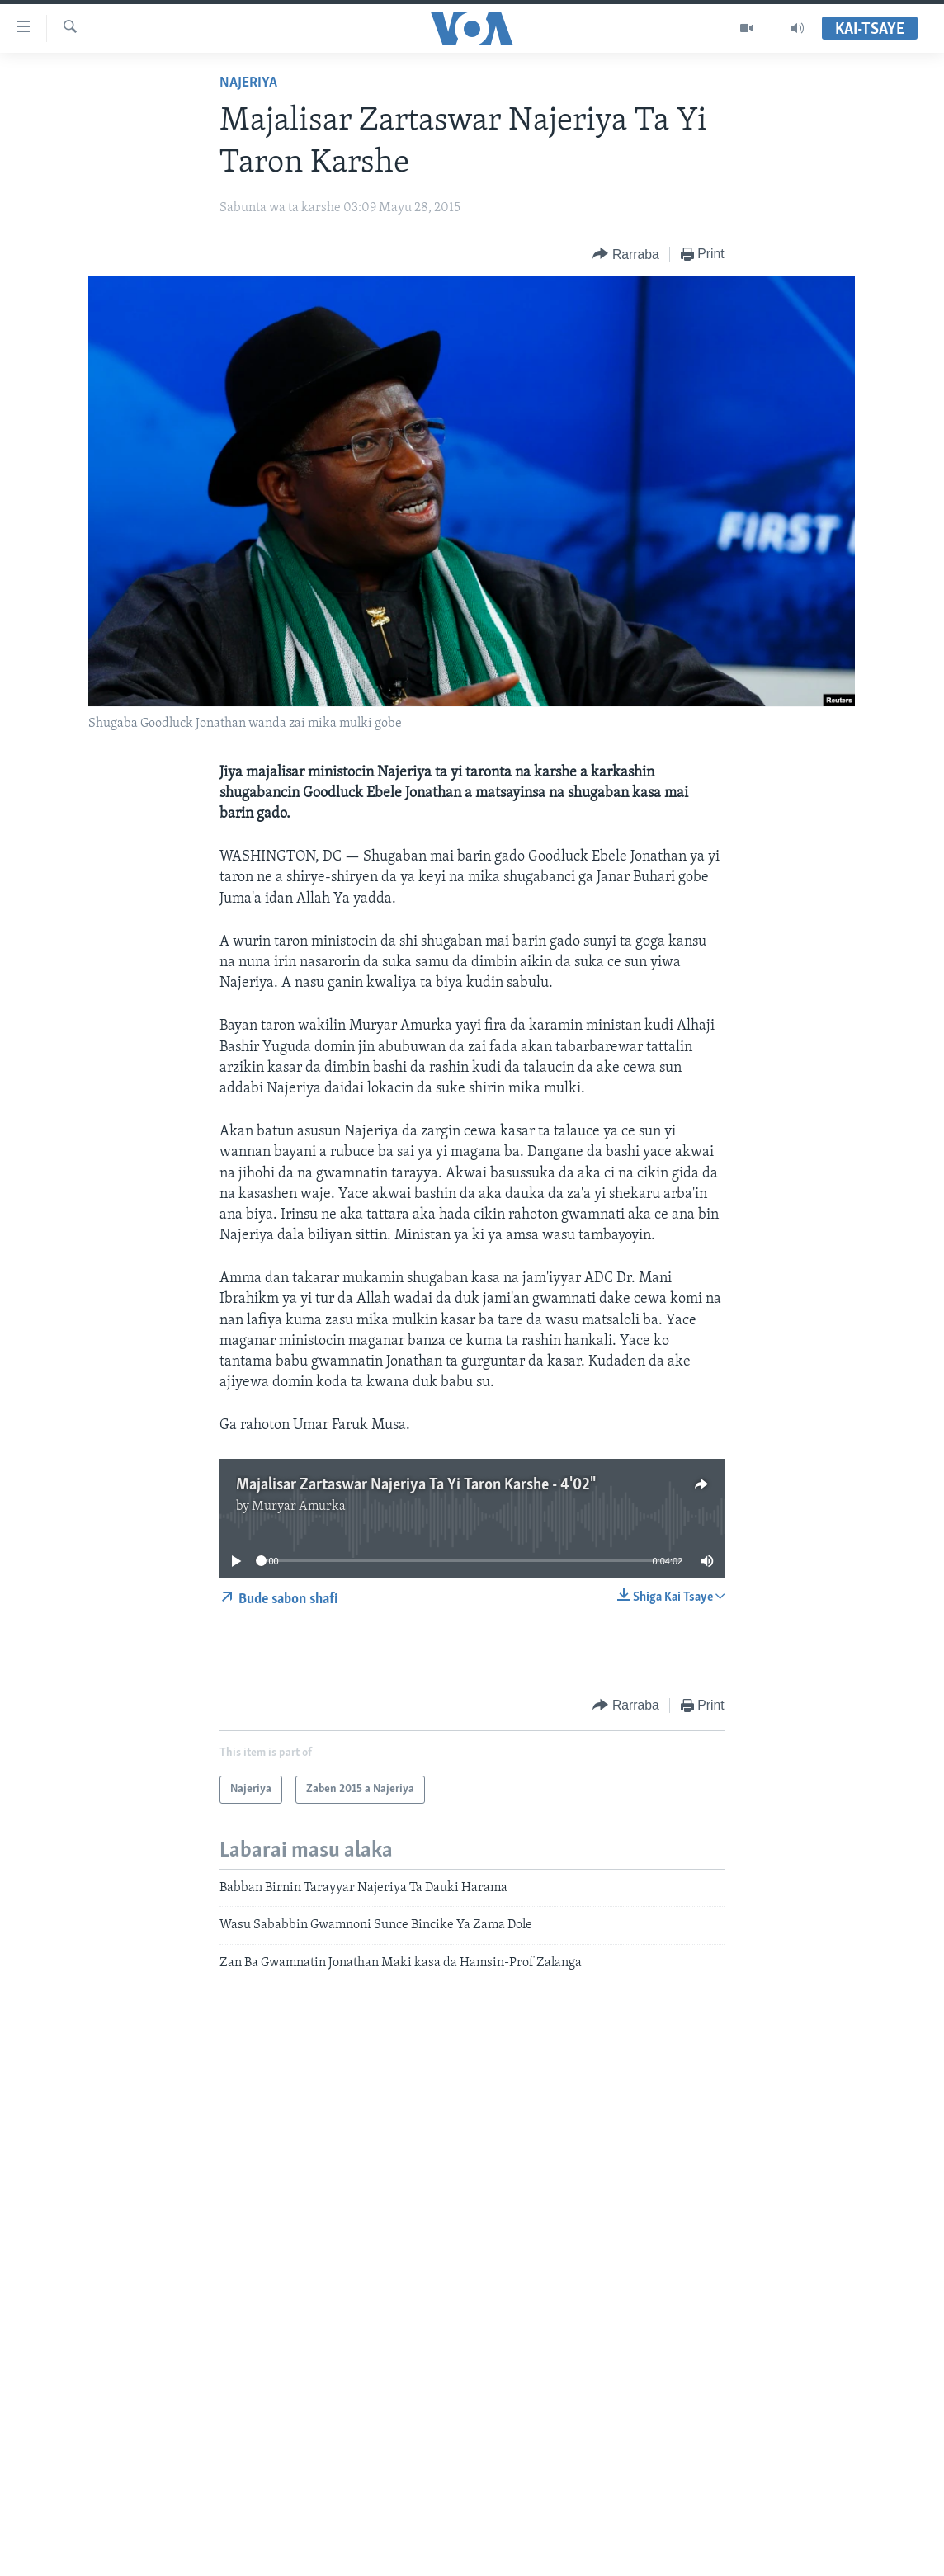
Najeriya (248, 83)
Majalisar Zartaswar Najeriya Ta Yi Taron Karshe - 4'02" (414, 1485)
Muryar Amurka (299, 1506)
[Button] (625, 254)
